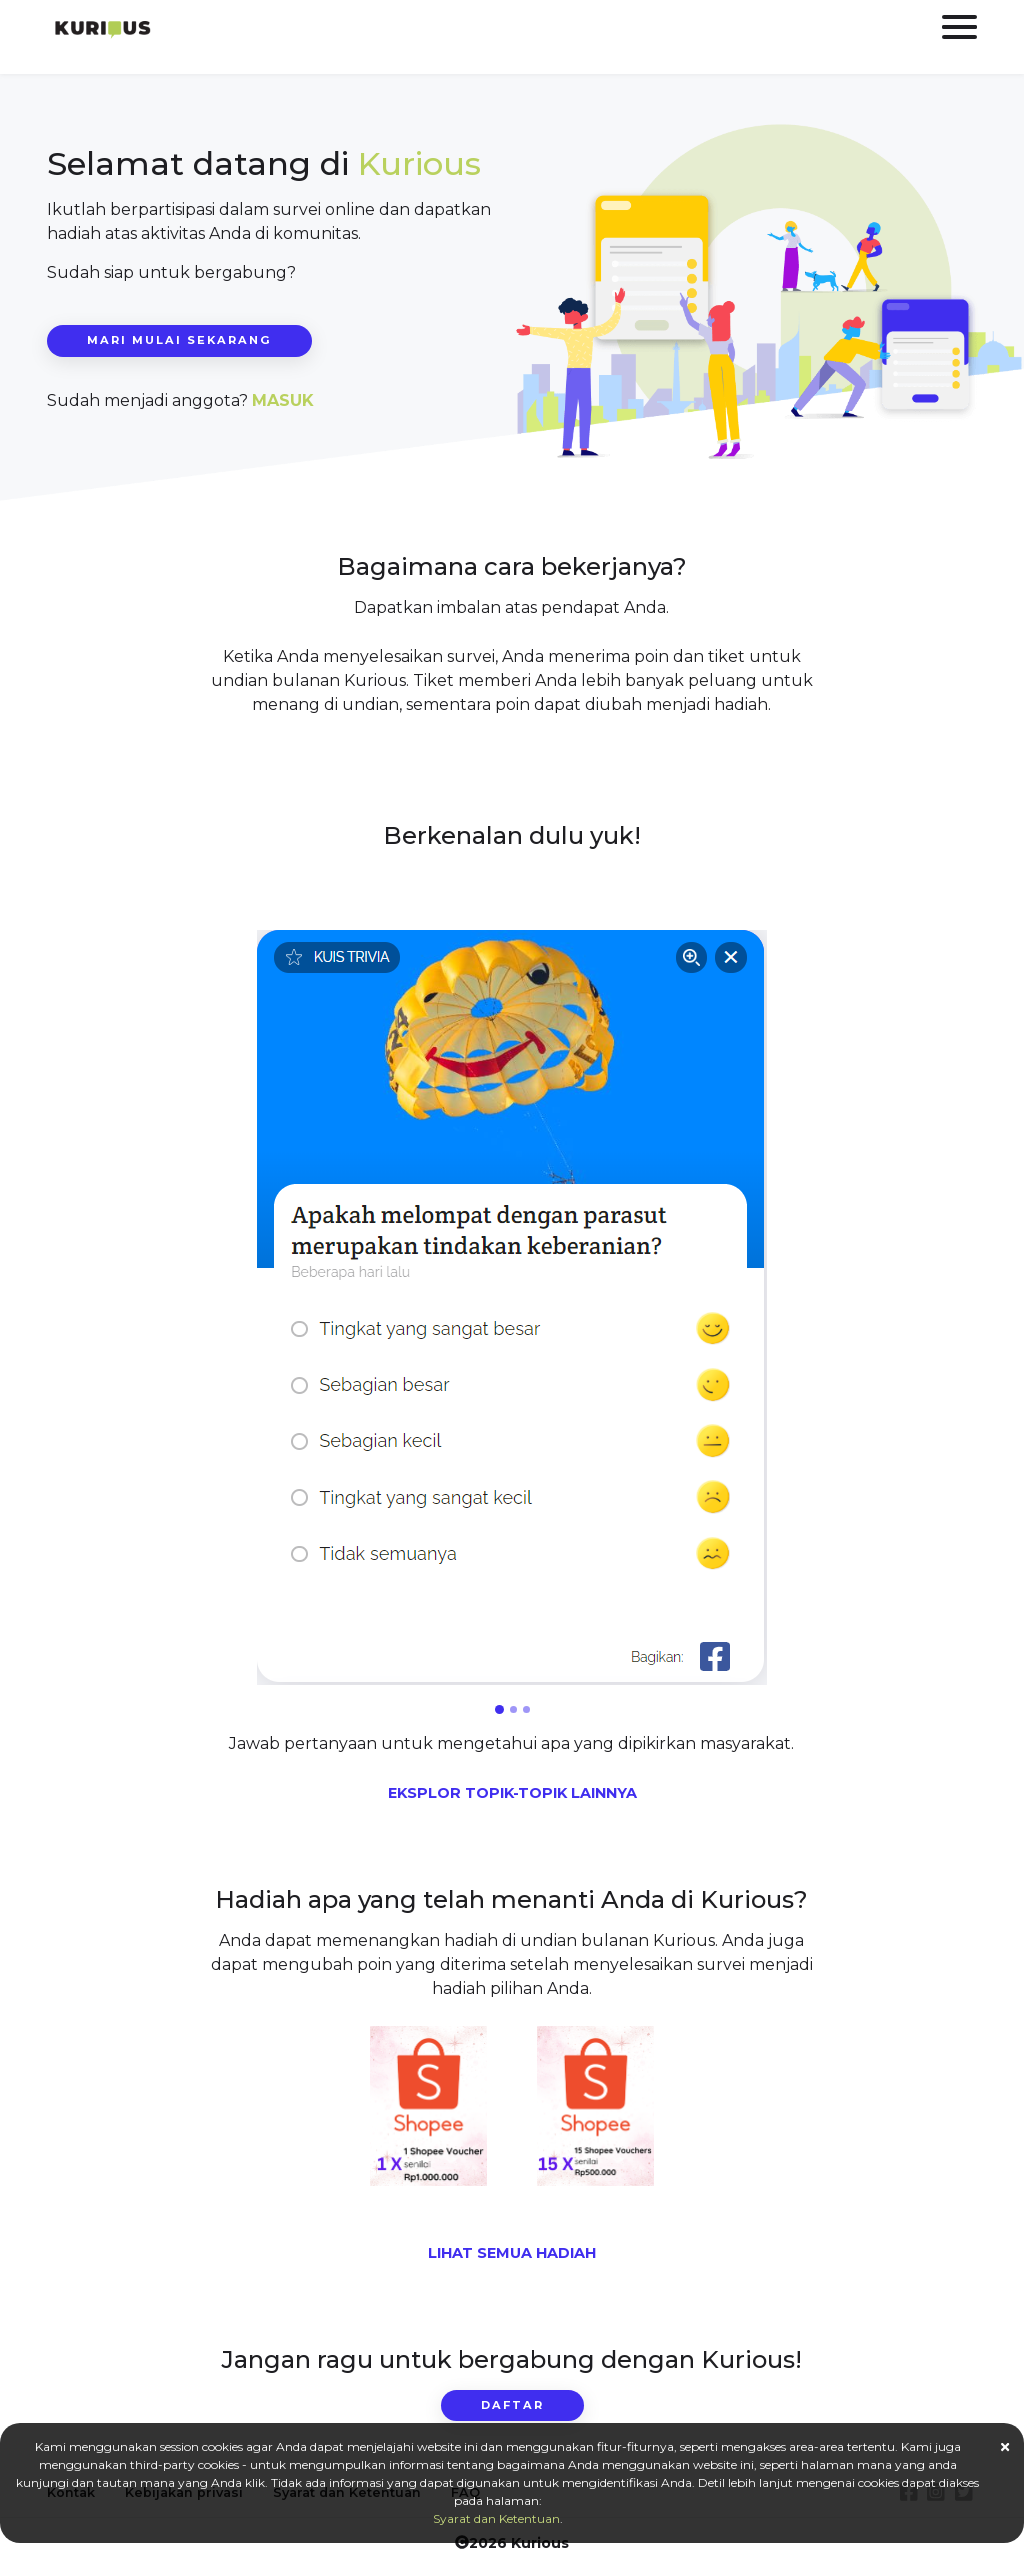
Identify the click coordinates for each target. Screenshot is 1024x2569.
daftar (512, 2405)
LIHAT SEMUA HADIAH (512, 2253)
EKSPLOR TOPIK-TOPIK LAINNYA (512, 1793)
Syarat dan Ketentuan (496, 2518)
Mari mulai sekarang (179, 340)
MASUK (283, 400)
